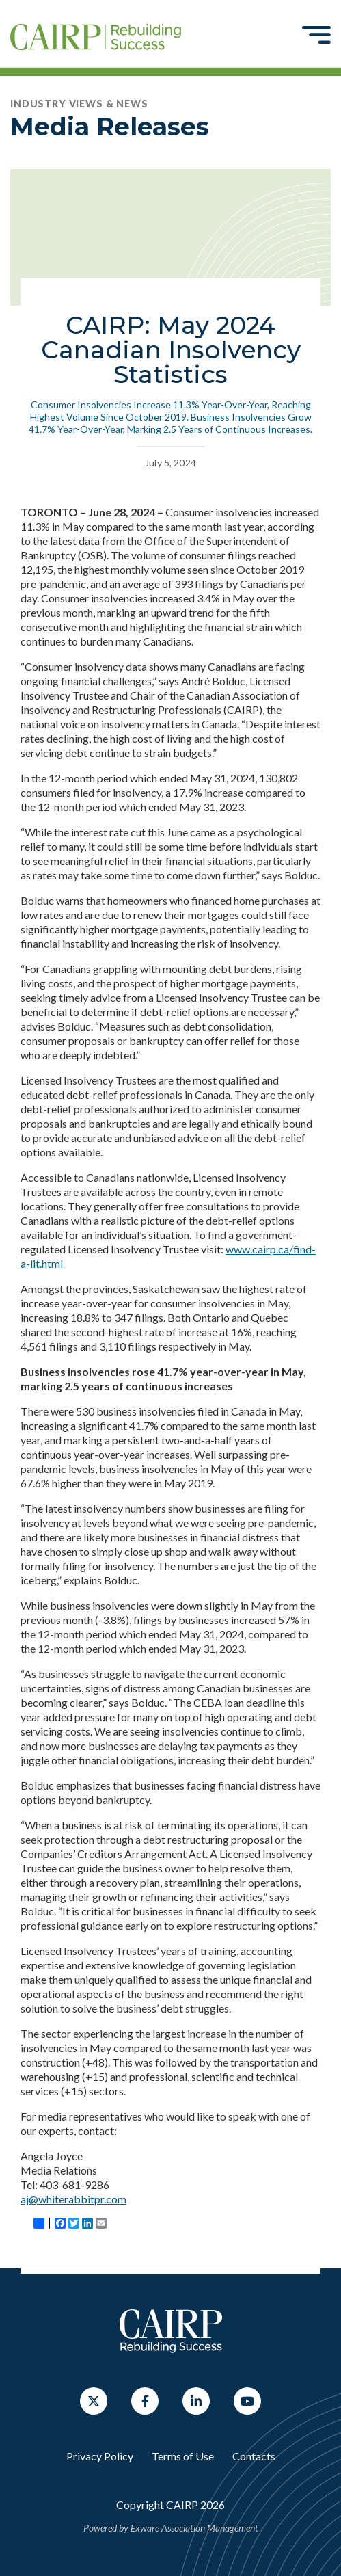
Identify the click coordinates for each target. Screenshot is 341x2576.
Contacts (253, 2455)
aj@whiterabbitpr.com (73, 2198)
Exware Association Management (194, 2528)
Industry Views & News (79, 103)
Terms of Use (183, 2455)
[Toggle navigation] (316, 34)
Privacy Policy (99, 2455)
